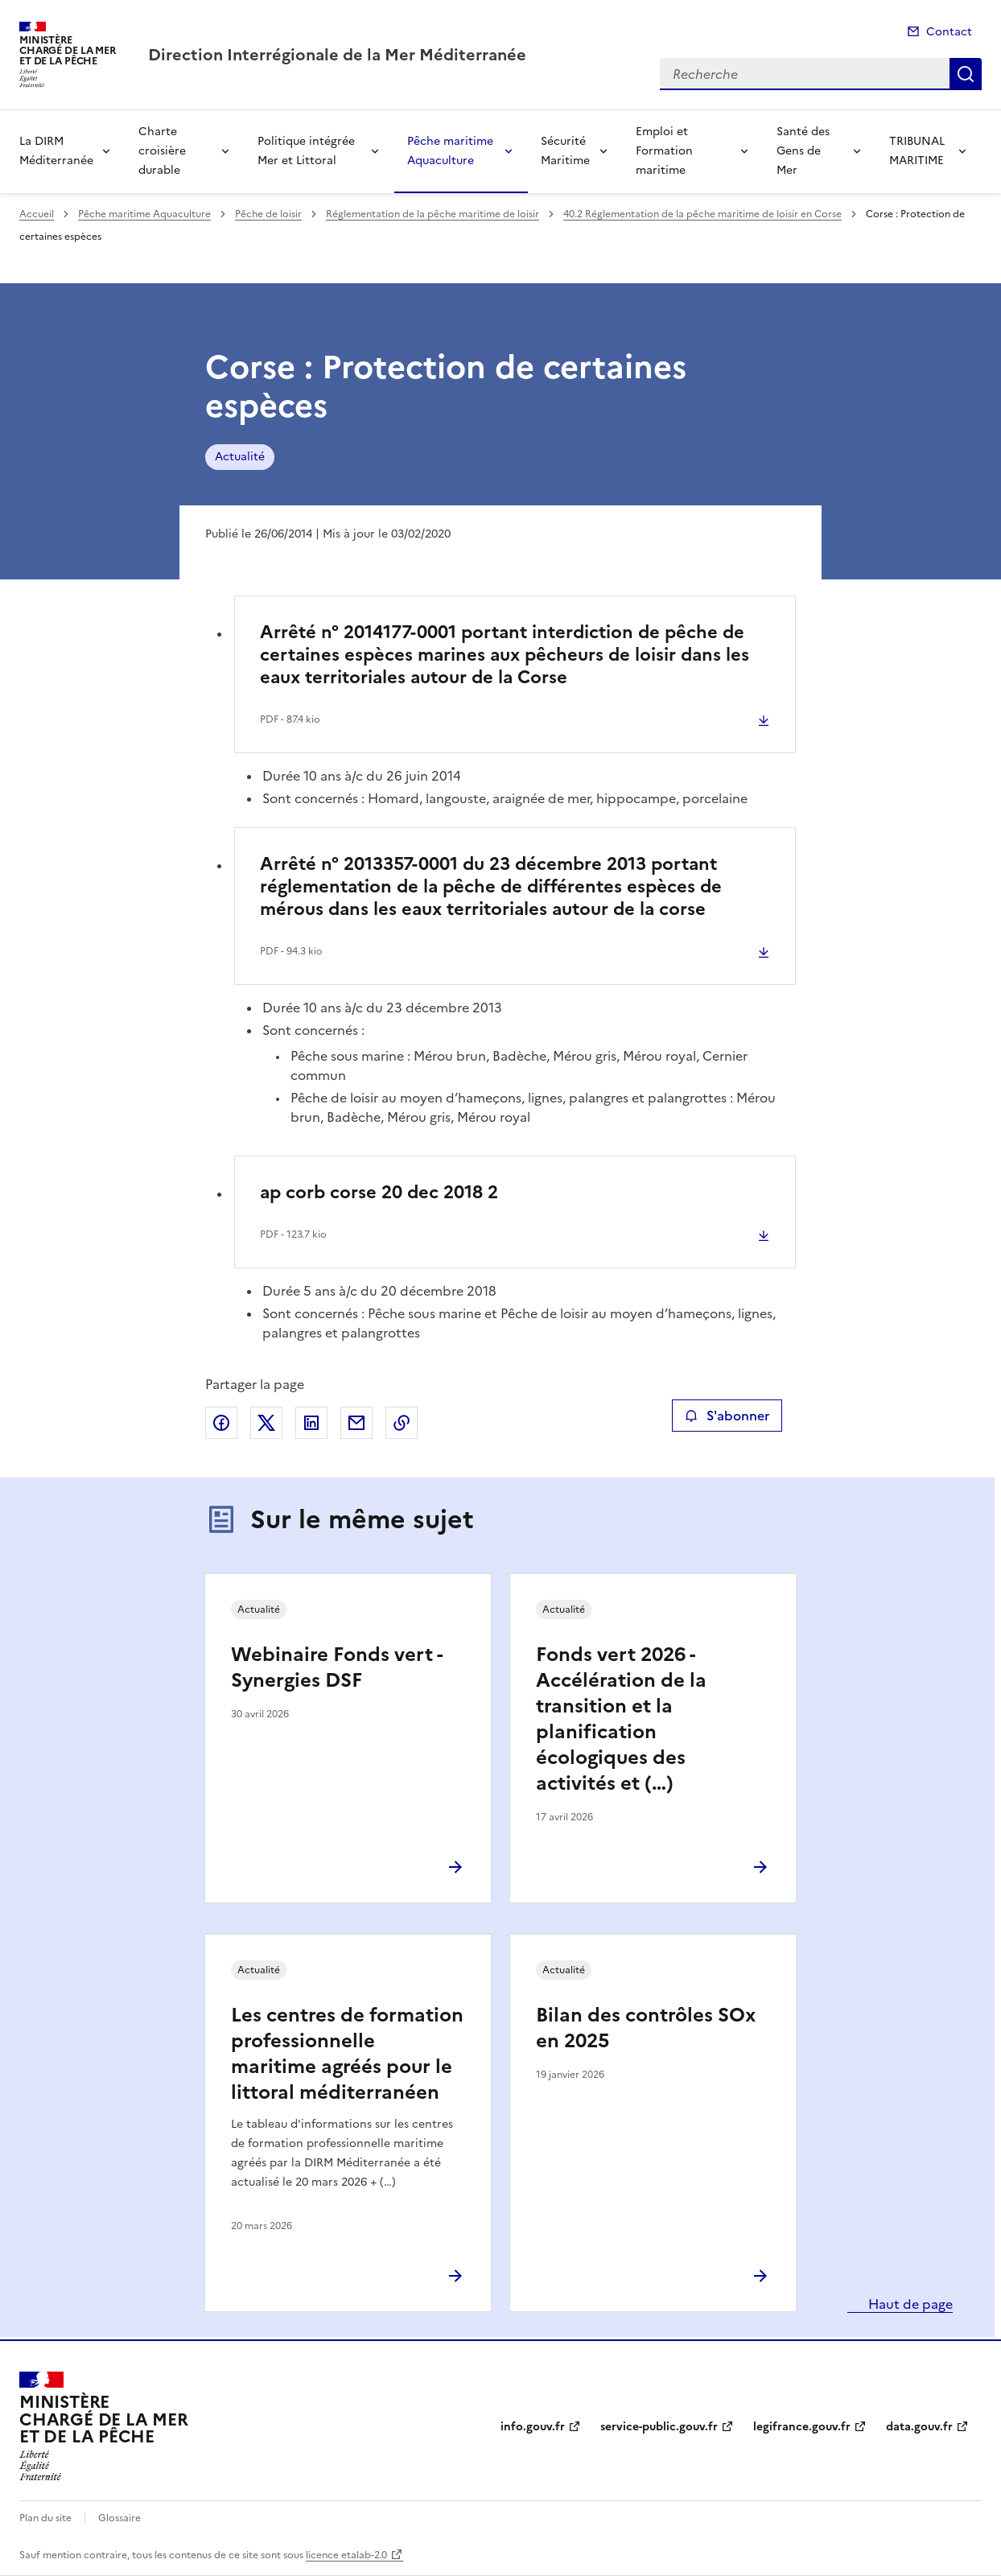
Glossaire (119, 2518)
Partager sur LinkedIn (311, 1423)
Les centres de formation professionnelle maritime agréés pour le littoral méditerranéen (347, 2054)
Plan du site (45, 2518)
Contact (949, 31)
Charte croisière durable (162, 151)
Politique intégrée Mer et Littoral (306, 151)
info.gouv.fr (532, 2426)
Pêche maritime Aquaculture (450, 151)
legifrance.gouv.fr (802, 2426)
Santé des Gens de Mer (803, 151)
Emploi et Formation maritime (664, 151)
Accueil (36, 214)
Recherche (966, 74)
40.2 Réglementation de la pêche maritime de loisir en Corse (702, 214)
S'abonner (727, 1415)
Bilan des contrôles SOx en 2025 (646, 2028)
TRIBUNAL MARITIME (917, 151)
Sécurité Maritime (565, 151)
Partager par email (356, 1423)
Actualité (240, 456)
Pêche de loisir (268, 214)
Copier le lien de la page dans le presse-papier (401, 1423)
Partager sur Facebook (221, 1423)
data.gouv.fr (919, 2426)
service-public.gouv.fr (659, 2426)
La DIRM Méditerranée (56, 151)
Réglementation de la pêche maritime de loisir (432, 214)
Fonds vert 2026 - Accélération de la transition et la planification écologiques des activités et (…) (621, 1719)
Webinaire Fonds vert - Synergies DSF (336, 1667)
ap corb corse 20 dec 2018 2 (379, 1192)
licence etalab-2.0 (346, 2555)
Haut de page (909, 2304)
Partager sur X (266, 1423)
